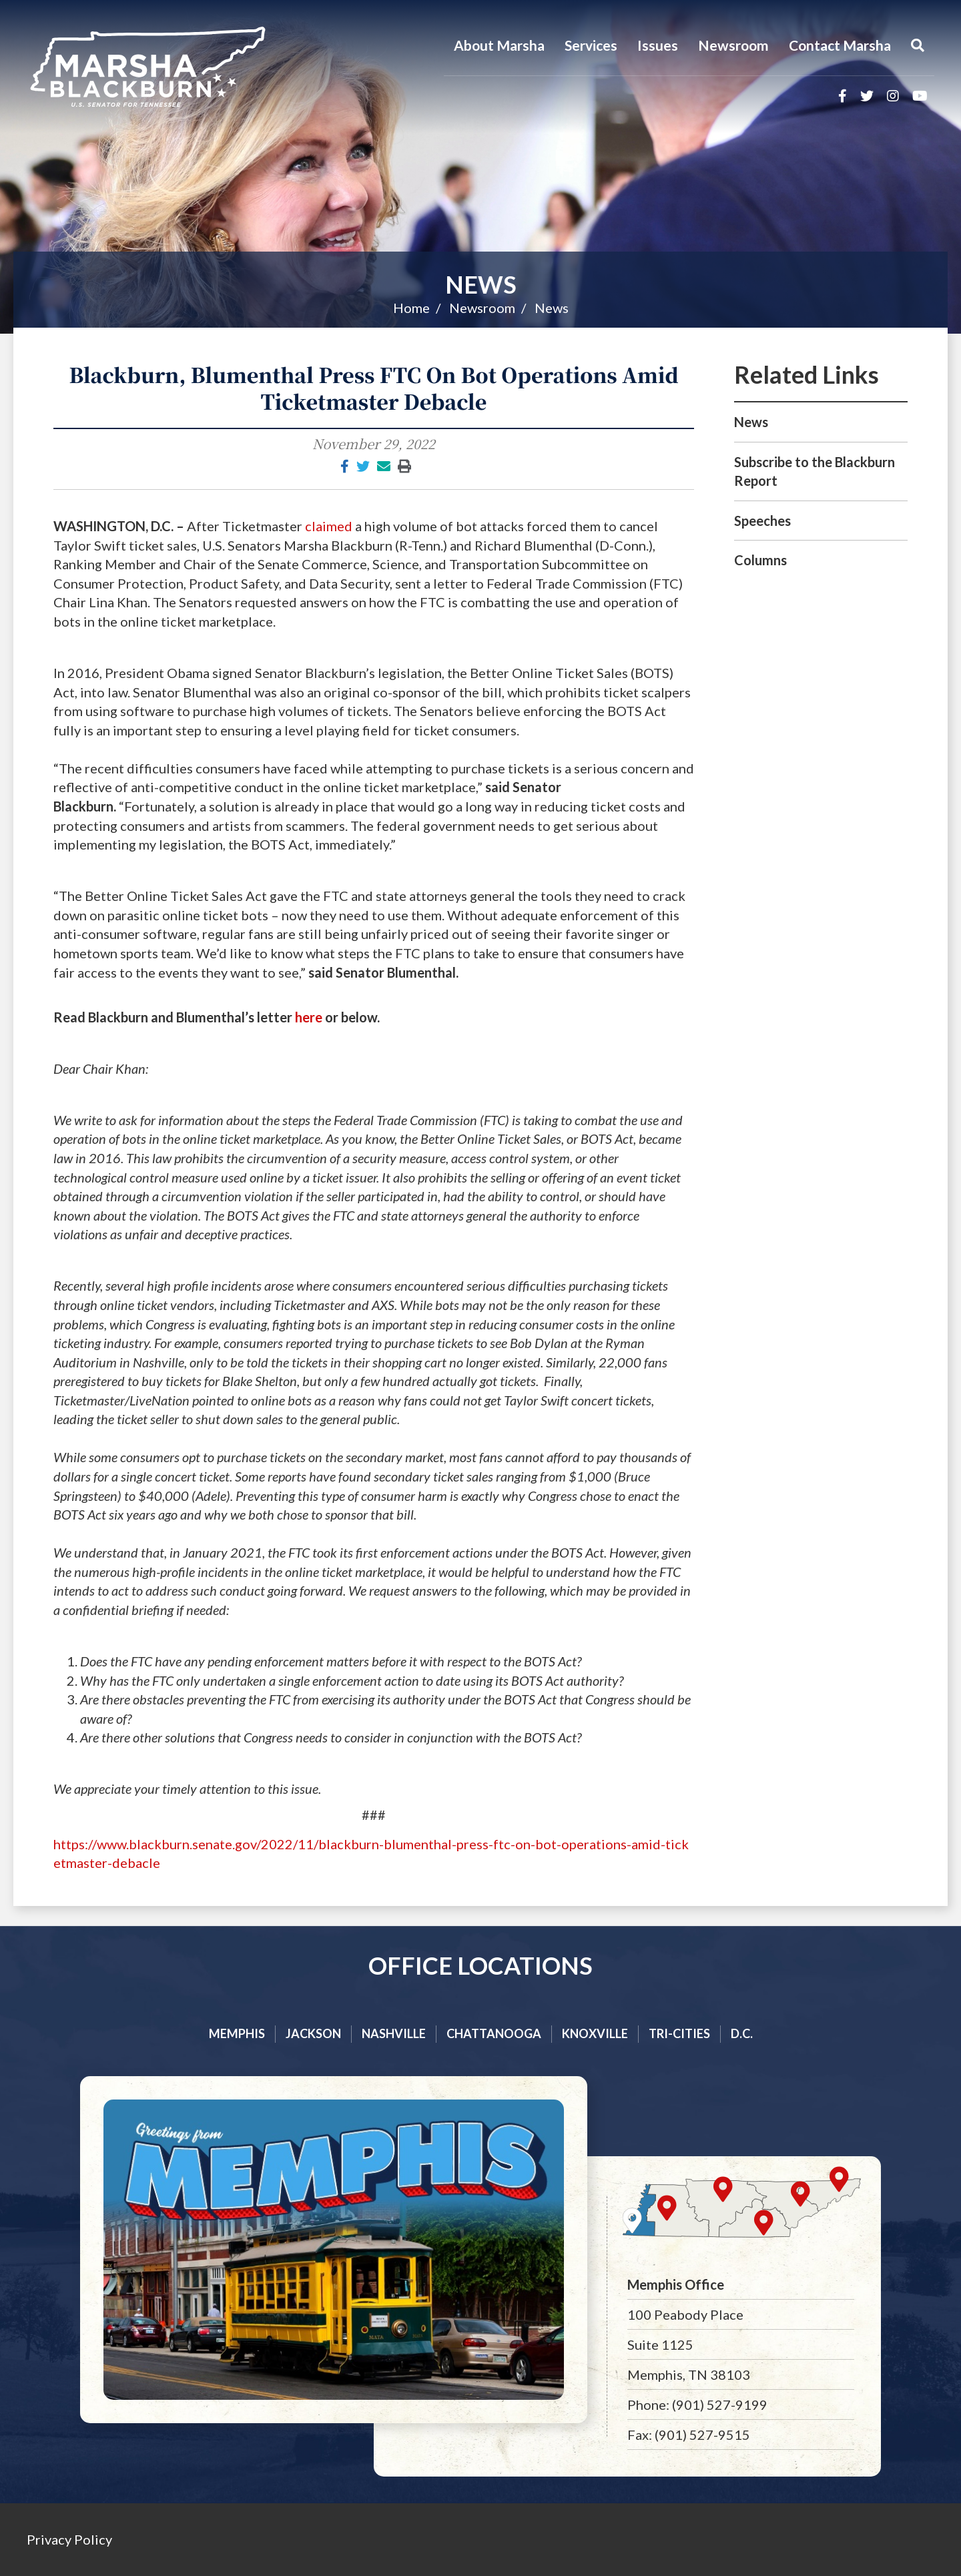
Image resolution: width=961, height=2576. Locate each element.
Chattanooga (493, 2033)
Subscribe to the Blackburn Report (814, 471)
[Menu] (917, 45)
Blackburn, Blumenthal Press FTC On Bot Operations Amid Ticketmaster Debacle (373, 388)
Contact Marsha (840, 45)
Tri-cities (679, 2033)
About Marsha (499, 45)
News (481, 284)
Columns (760, 560)
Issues (657, 45)
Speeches (762, 521)
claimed (328, 526)
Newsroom (733, 45)
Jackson (313, 2033)
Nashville (394, 2033)
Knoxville (595, 2033)
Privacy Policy (69, 2539)
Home (411, 308)
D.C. (742, 2033)
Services (591, 45)
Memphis (237, 2033)
